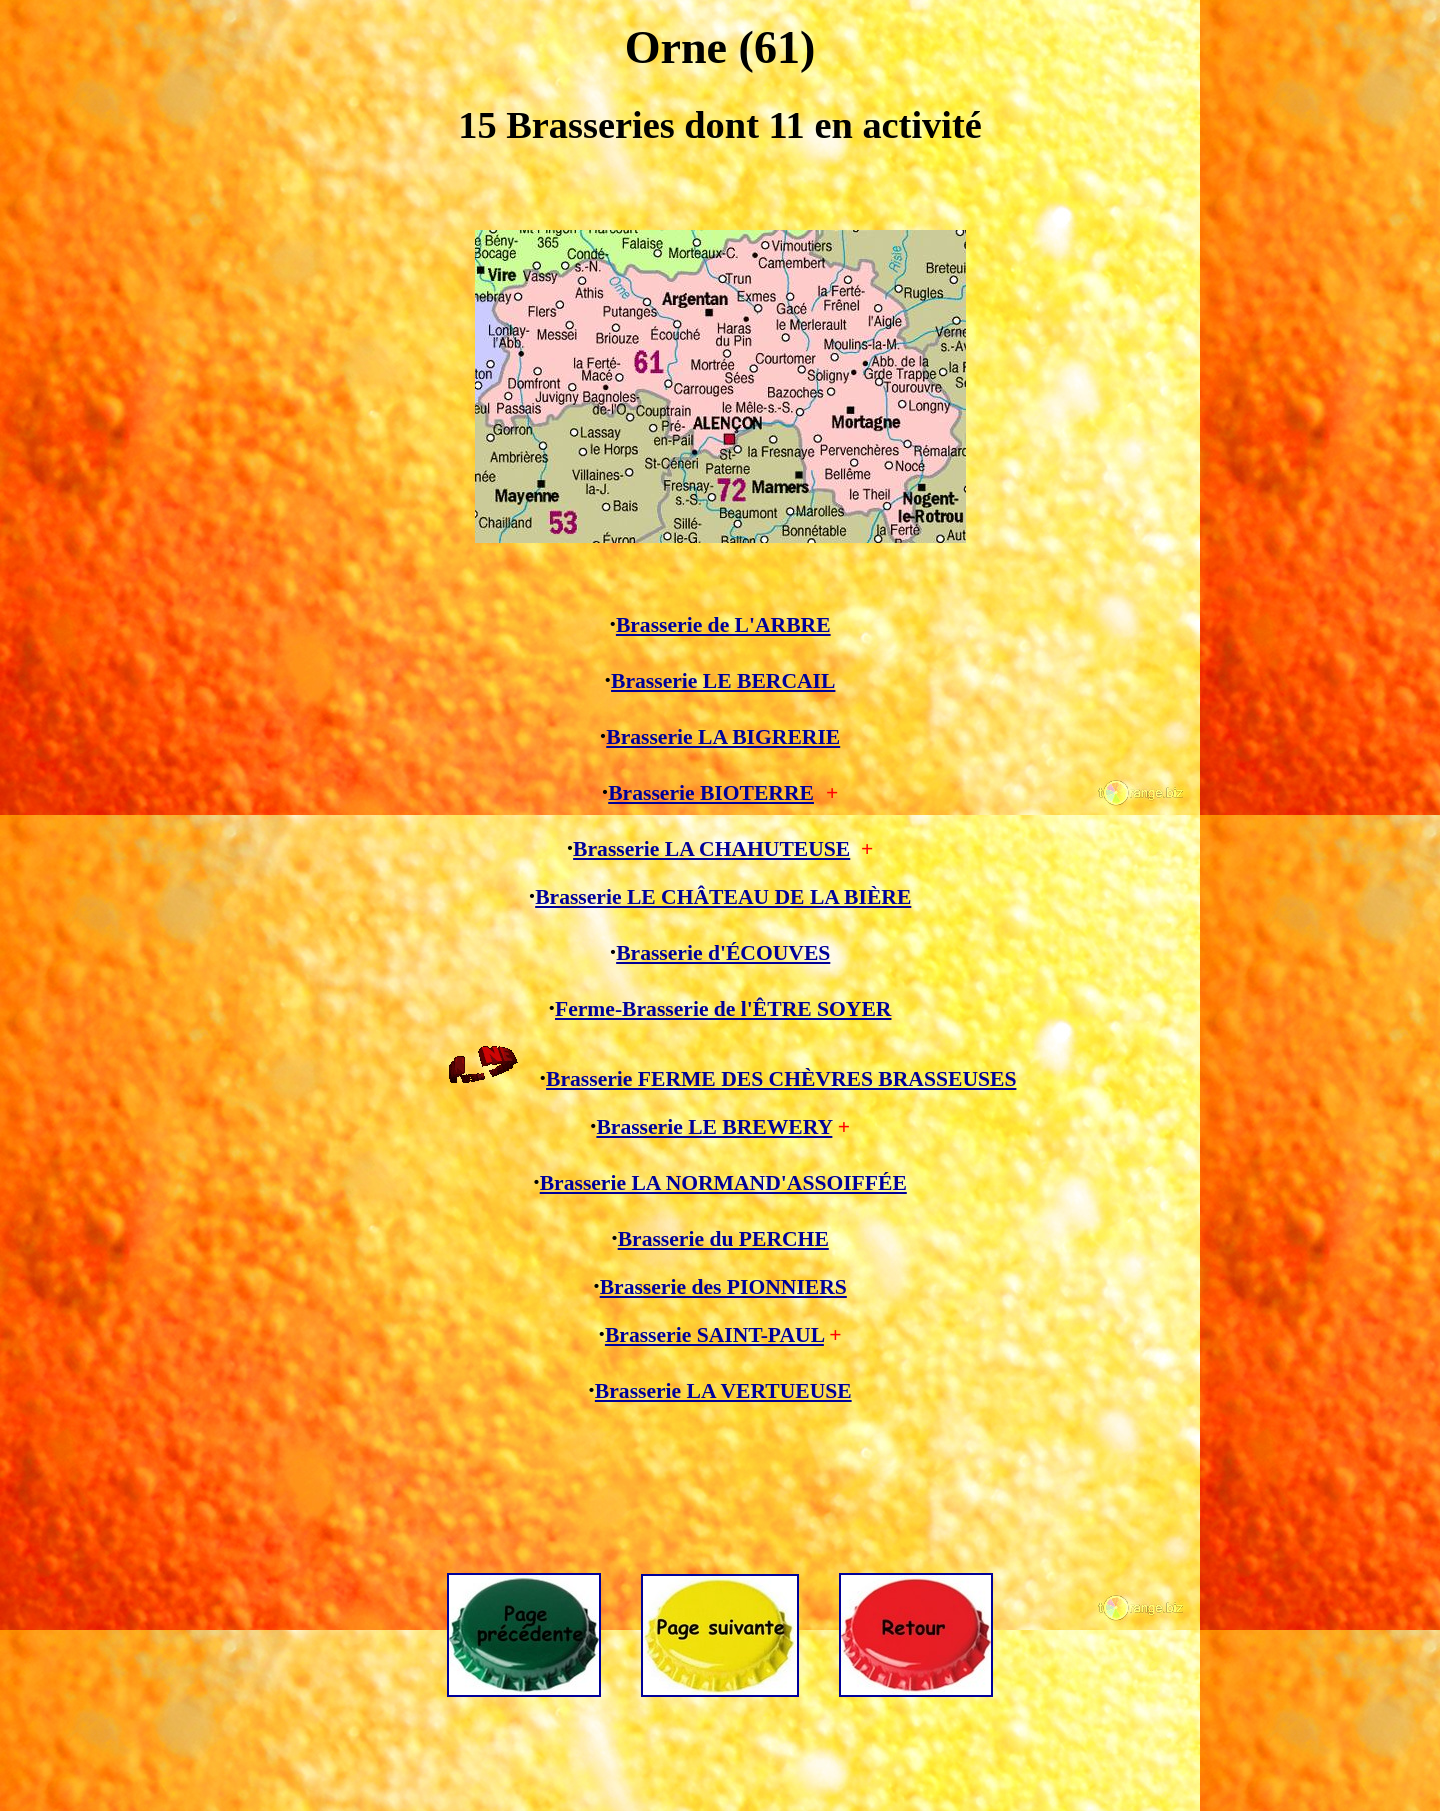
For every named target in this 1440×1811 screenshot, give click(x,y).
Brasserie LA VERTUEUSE (723, 1391)
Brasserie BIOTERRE (711, 793)
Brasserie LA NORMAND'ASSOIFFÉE (723, 1183)
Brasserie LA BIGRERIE (723, 737)
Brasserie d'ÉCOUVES (723, 953)
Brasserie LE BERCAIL (723, 681)
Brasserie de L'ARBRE (723, 625)
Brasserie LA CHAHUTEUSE (711, 849)
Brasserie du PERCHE (723, 1239)
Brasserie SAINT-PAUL (714, 1335)
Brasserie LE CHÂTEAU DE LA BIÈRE (723, 897)
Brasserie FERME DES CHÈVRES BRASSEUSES (781, 1079)
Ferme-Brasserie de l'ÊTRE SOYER (723, 1009)
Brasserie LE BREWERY (714, 1127)
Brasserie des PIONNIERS (723, 1287)
